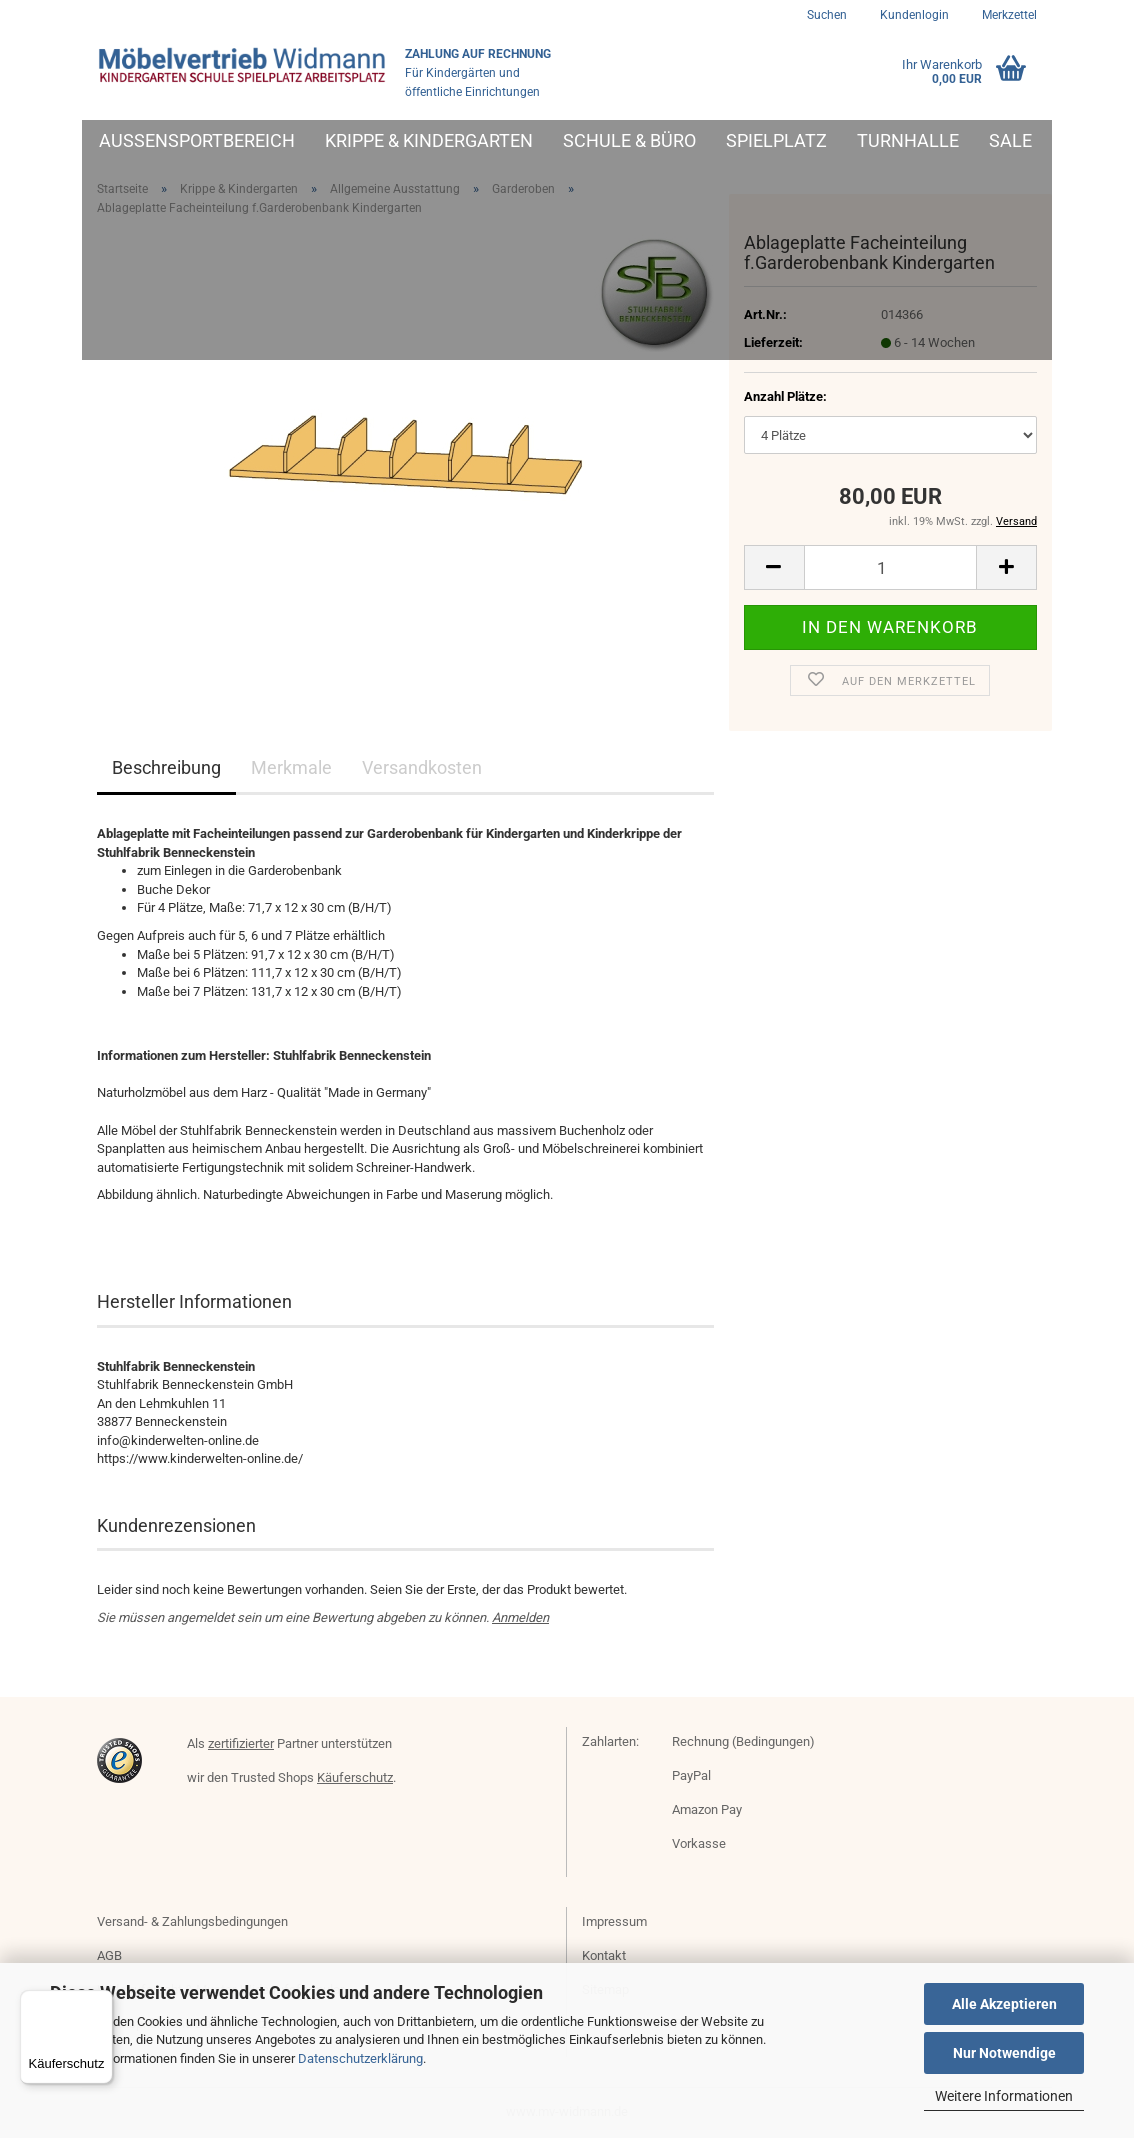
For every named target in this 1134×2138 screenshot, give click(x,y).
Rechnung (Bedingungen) (743, 1741)
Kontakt (604, 1955)
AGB (109, 1955)
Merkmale (291, 767)
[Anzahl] (890, 567)
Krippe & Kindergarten (429, 140)
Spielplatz (776, 140)
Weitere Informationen (1004, 2096)
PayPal (691, 1775)
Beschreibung (166, 767)
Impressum (614, 1921)
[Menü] (101, 2002)
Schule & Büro (629, 140)
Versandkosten (422, 767)
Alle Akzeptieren (1004, 2004)
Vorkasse (699, 1843)
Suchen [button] (827, 15)
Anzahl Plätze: (785, 396)
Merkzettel (1008, 15)
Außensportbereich (197, 140)
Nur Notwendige (1004, 2053)
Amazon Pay (707, 1809)
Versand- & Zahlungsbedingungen (192, 1921)
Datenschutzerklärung (360, 2058)
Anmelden (520, 1617)
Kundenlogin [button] (913, 15)
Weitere (893, 140)
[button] (774, 567)
